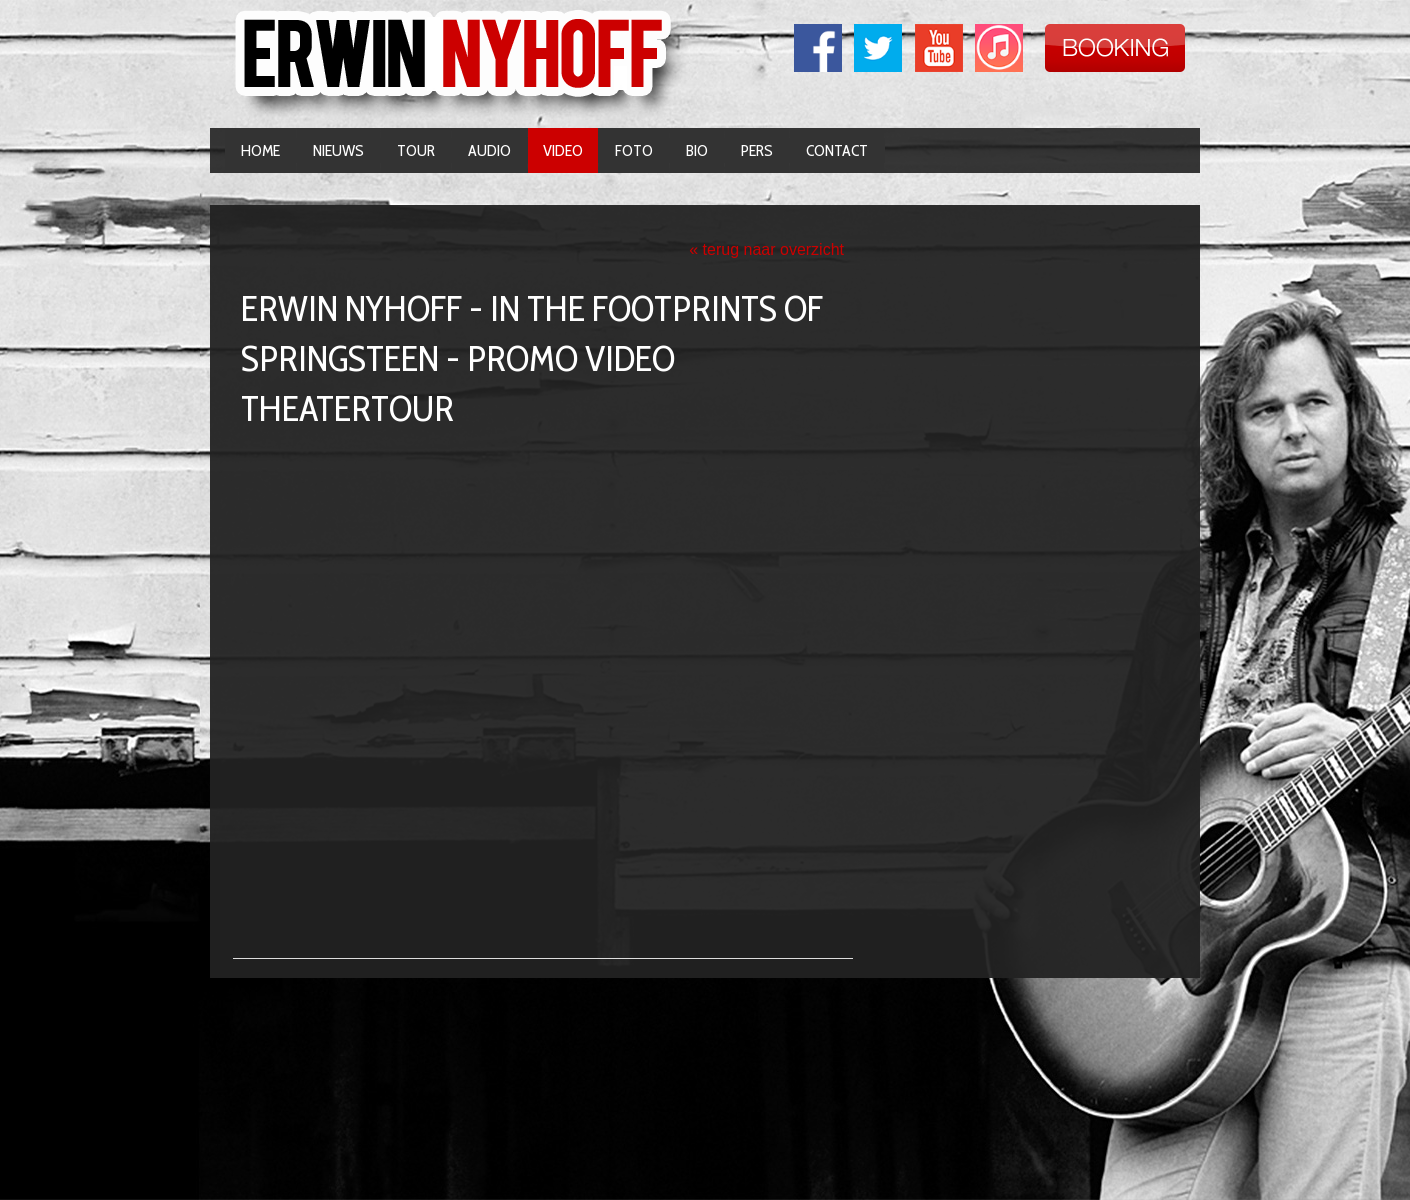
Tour (416, 150)
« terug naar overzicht (766, 249)
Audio (489, 150)
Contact (837, 150)
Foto (634, 150)
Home (260, 150)
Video (563, 150)
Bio (697, 150)
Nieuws (338, 150)
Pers (757, 150)
